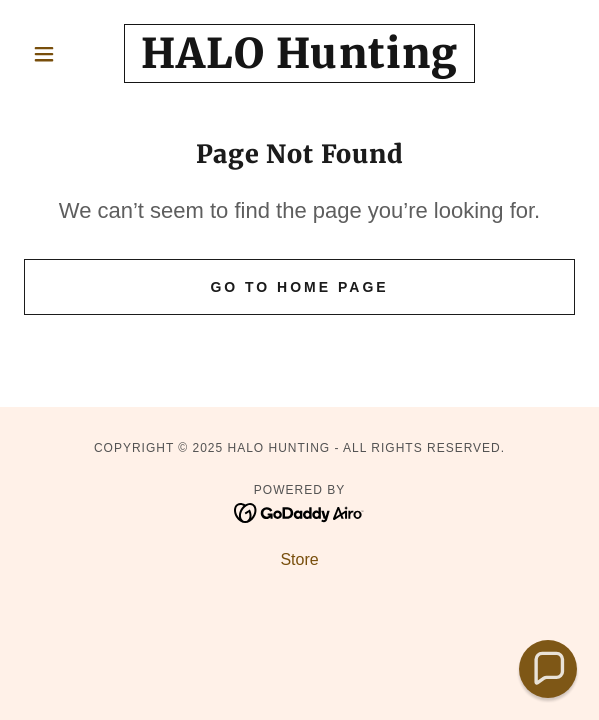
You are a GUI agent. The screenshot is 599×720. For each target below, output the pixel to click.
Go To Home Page (299, 287)
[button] (65, 54)
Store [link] (299, 559)
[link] (300, 53)
